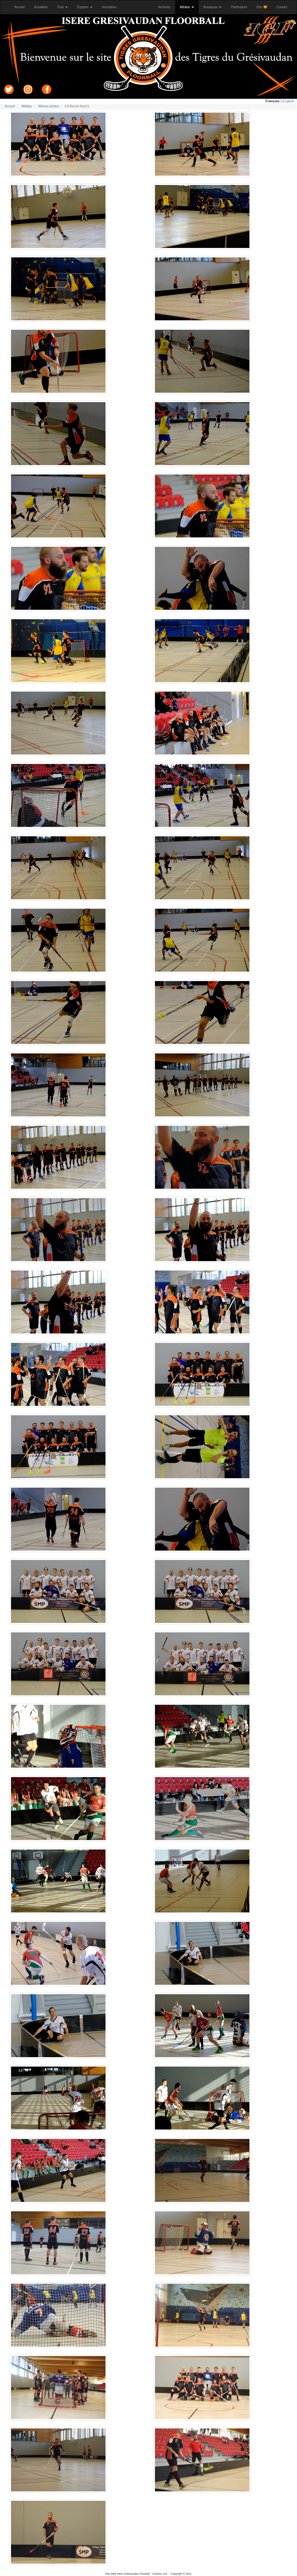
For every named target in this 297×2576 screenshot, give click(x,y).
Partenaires (241, 7)
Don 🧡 (263, 7)
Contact (284, 7)
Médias (26, 106)
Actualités (43, 7)
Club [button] (62, 7)
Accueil (21, 7)
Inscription (111, 7)
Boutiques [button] (212, 7)
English (288, 101)
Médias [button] (187, 7)
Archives (166, 7)
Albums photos (48, 106)
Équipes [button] (85, 7)
